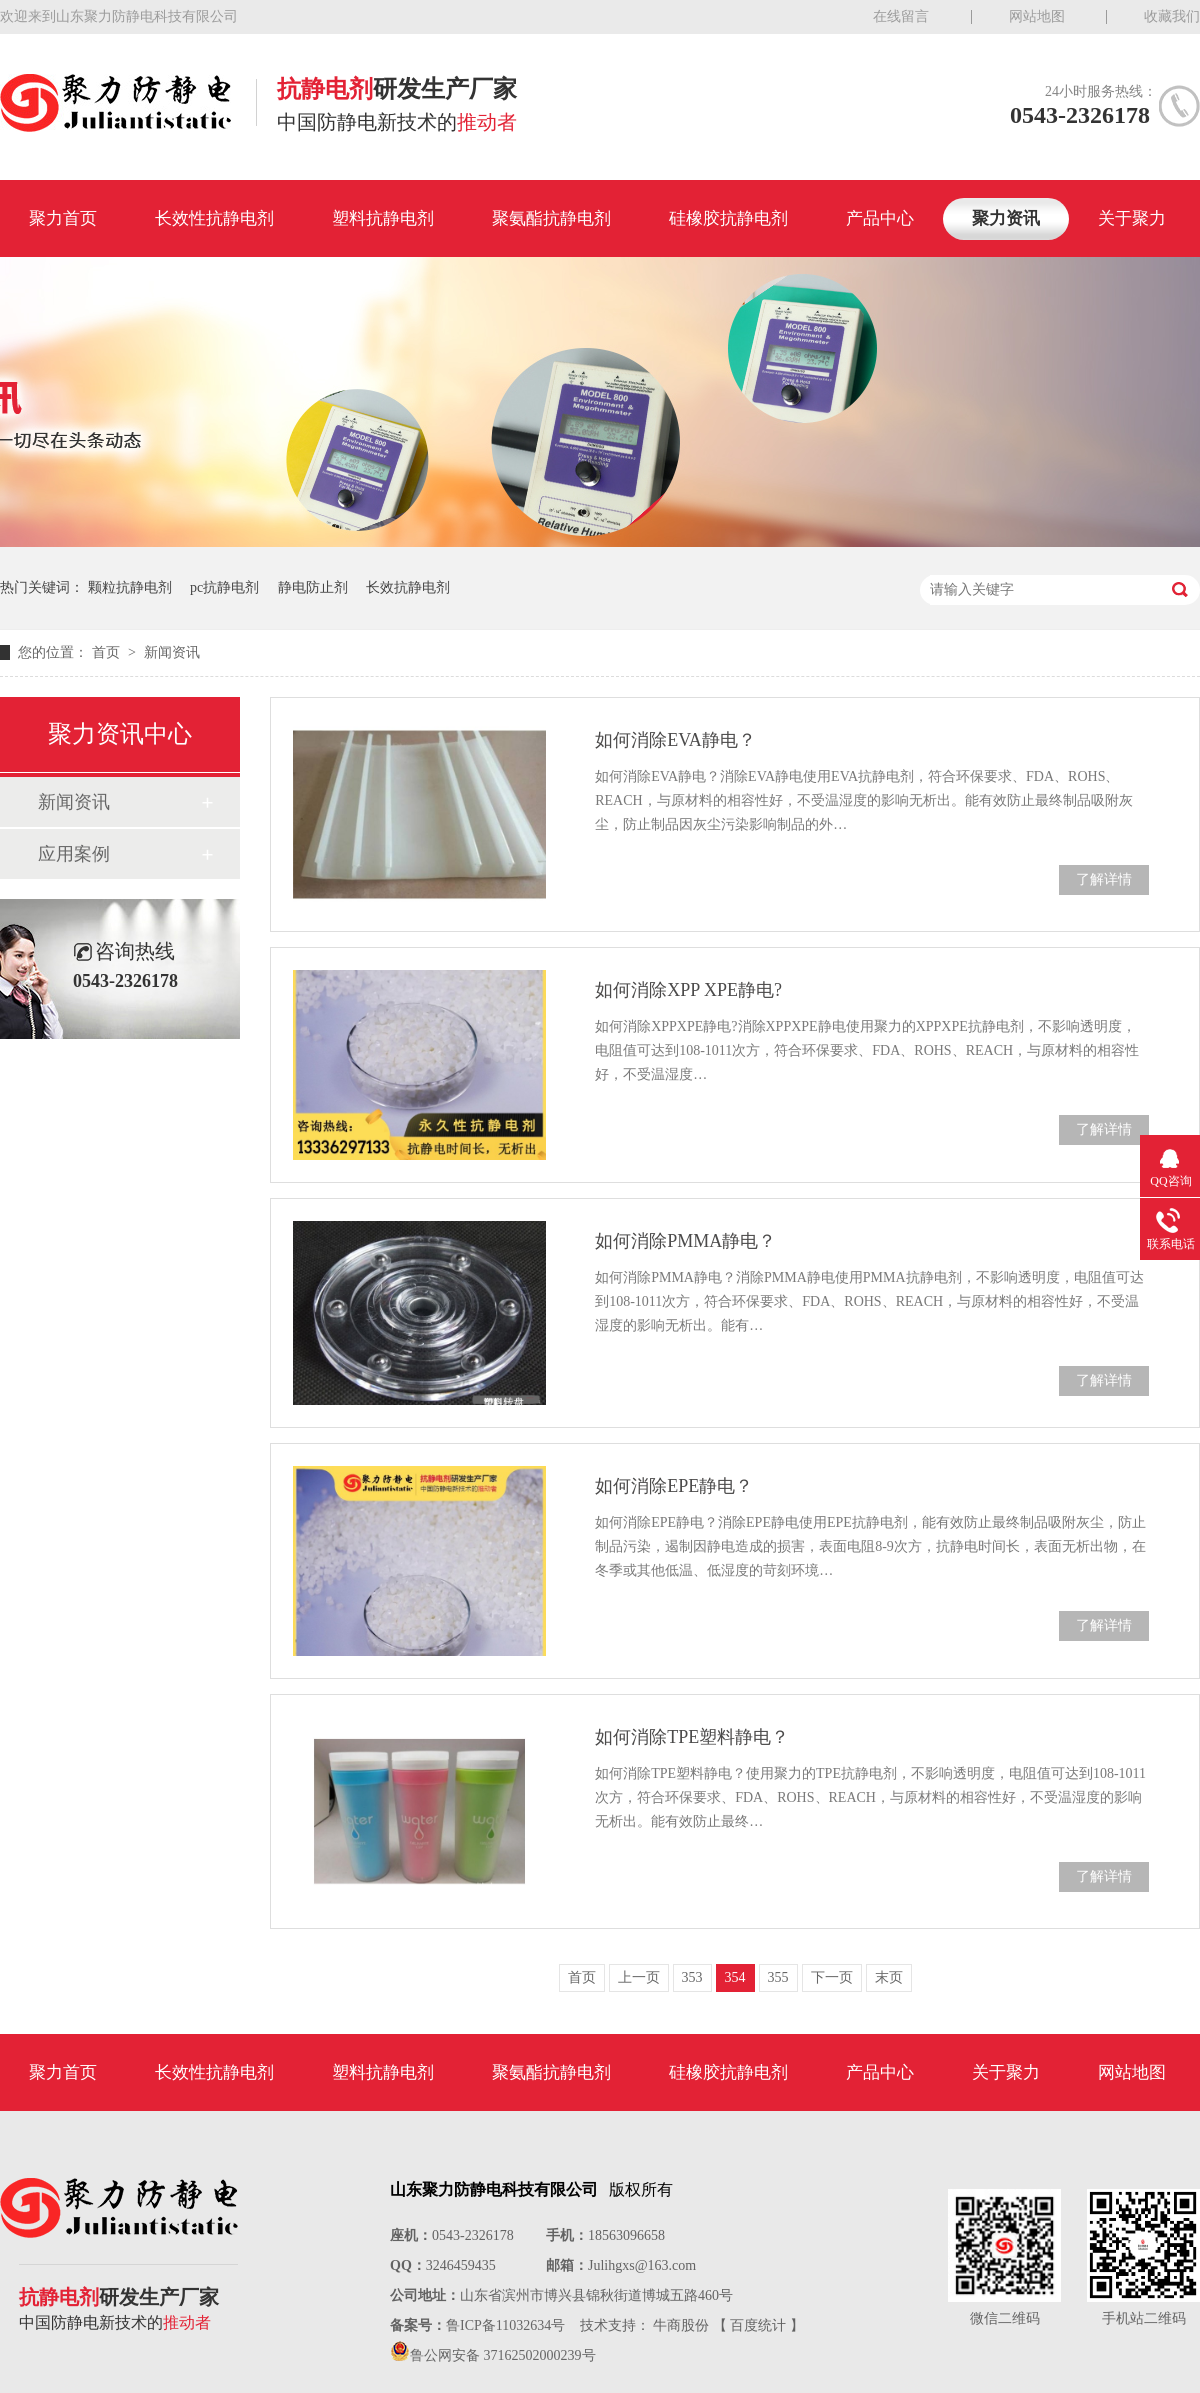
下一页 (832, 1977)
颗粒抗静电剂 (130, 587)
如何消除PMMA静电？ (685, 1241)
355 (778, 1977)
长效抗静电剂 (408, 587)
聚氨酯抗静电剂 (551, 218)
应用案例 (74, 854)
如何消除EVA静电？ (675, 740)
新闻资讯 (172, 652)
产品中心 (880, 218)
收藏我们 (1172, 16)
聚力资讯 (1006, 218)
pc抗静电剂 (224, 587)
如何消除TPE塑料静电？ (692, 1737)
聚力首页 (63, 218)
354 (735, 1977)
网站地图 (1037, 16)
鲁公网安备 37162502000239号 (503, 2355)
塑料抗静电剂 (383, 218)
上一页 (639, 1977)
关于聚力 (1132, 218)
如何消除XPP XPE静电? (688, 990)
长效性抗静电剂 (214, 218)
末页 (889, 1977)
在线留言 (901, 16)
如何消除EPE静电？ (674, 1486)
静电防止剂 (313, 587)
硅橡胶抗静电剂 (728, 218)
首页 (108, 652)
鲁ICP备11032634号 (505, 2325)
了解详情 (1104, 879)
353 (692, 1977)
